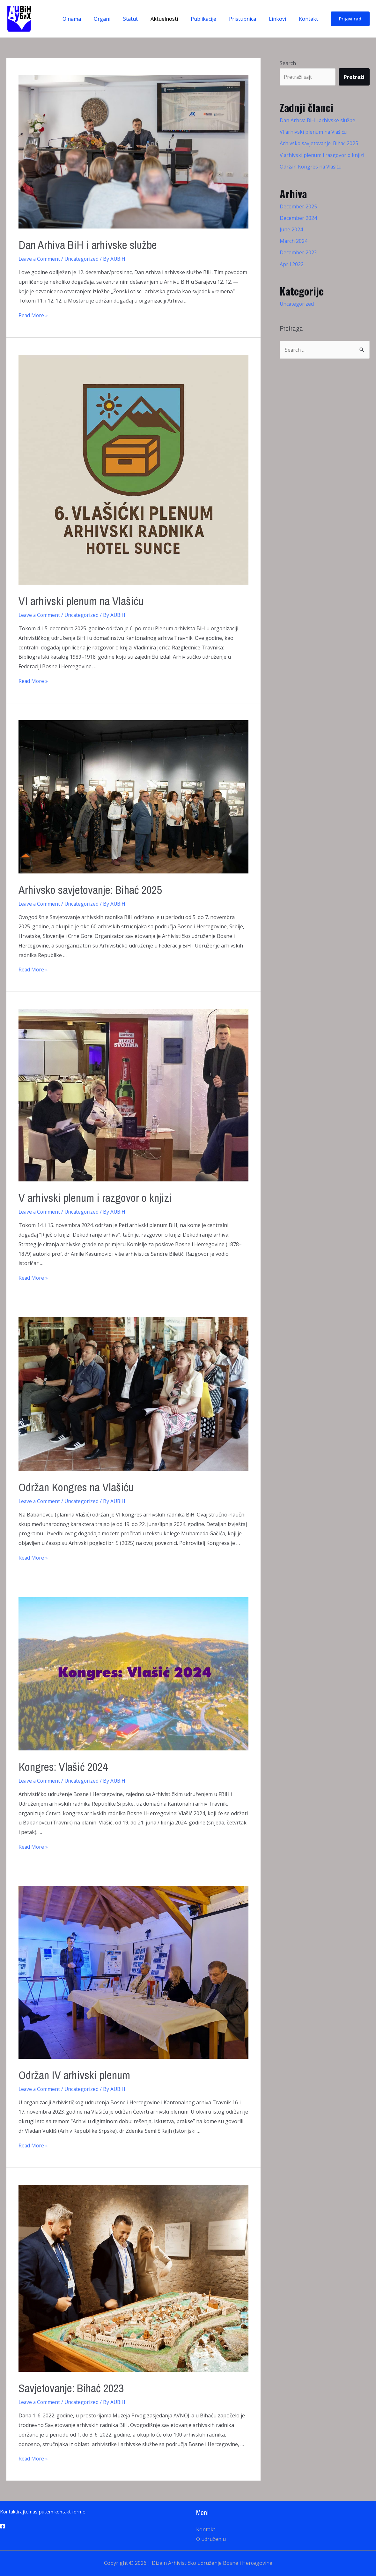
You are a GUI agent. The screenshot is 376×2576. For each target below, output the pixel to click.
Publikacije (212, 18)
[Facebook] (2, 2526)
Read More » (33, 315)
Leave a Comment (39, 258)
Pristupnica (248, 18)
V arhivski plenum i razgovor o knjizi (102, 1197)
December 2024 (298, 217)
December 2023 (298, 252)
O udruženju (211, 2538)
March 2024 (294, 240)
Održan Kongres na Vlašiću (82, 1486)
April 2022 (292, 263)
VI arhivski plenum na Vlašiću (86, 600)
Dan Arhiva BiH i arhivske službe (94, 244)
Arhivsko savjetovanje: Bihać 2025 (98, 889)
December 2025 (298, 206)
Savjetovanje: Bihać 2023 (77, 2387)
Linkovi (281, 18)
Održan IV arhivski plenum (79, 2074)
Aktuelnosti (175, 18)
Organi (118, 18)
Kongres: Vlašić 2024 (68, 1766)
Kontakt (309, 18)
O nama (91, 18)
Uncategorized (83, 258)
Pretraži (354, 76)
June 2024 (291, 229)
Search (288, 63)
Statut (144, 18)
